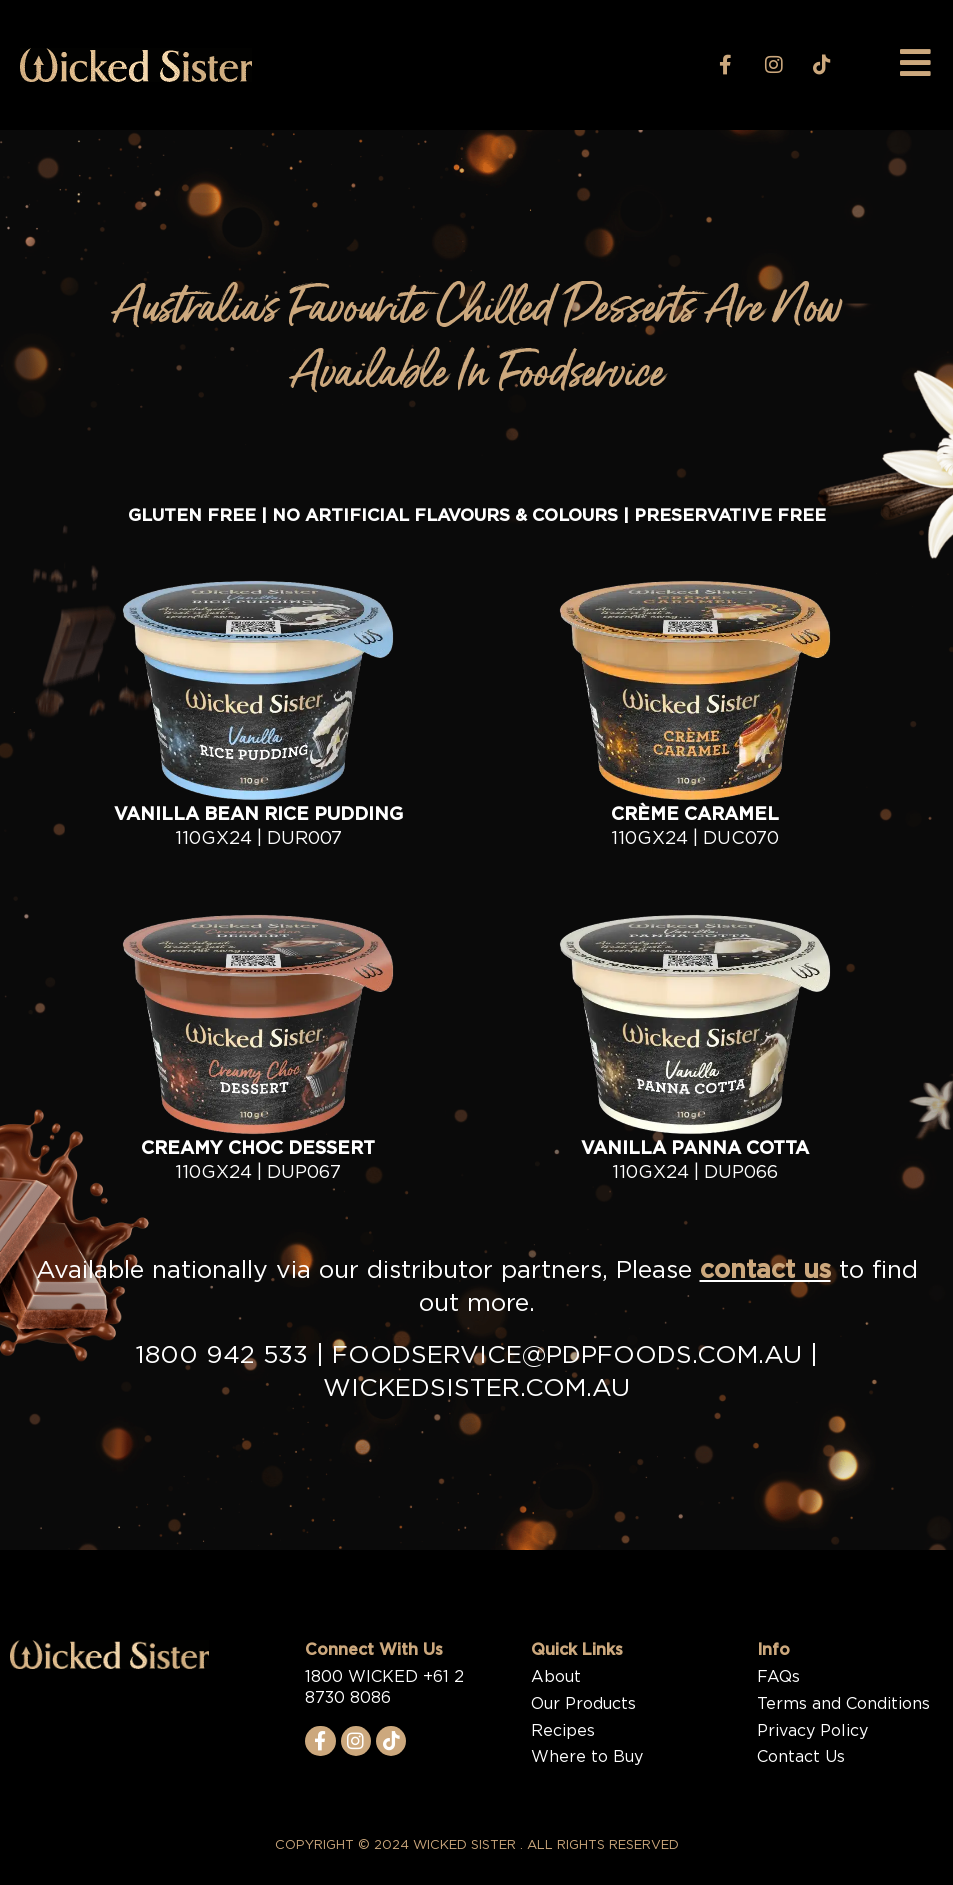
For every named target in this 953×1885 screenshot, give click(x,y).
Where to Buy (587, 1757)
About (556, 1677)
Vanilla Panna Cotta (695, 1149)
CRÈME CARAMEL (695, 815)
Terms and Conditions (843, 1704)
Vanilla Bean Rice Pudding (258, 815)
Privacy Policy (812, 1731)
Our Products (583, 1704)
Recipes (563, 1731)
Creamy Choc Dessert (258, 1149)
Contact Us (801, 1757)
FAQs (778, 1677)
